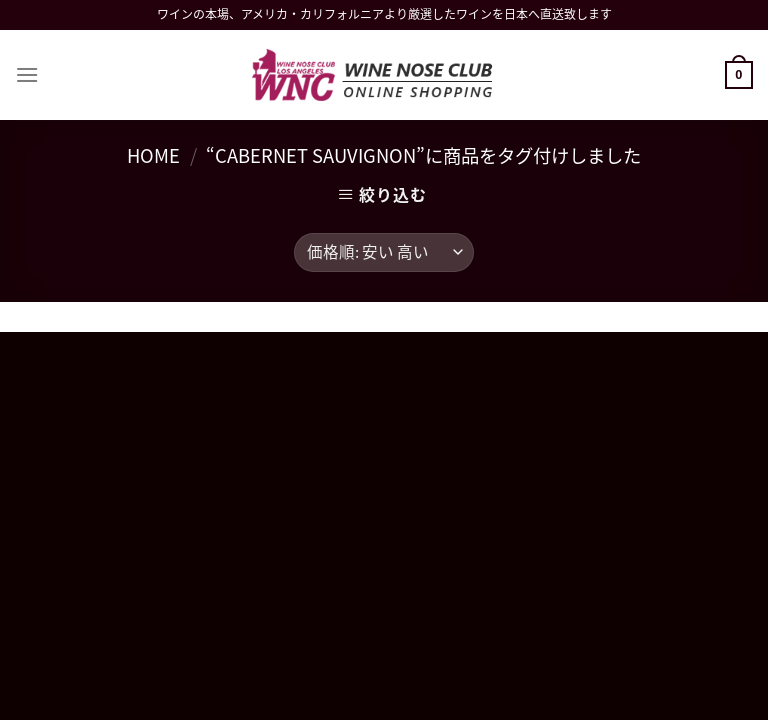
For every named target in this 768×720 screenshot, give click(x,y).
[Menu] (27, 74)
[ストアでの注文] (383, 252)
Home (153, 155)
